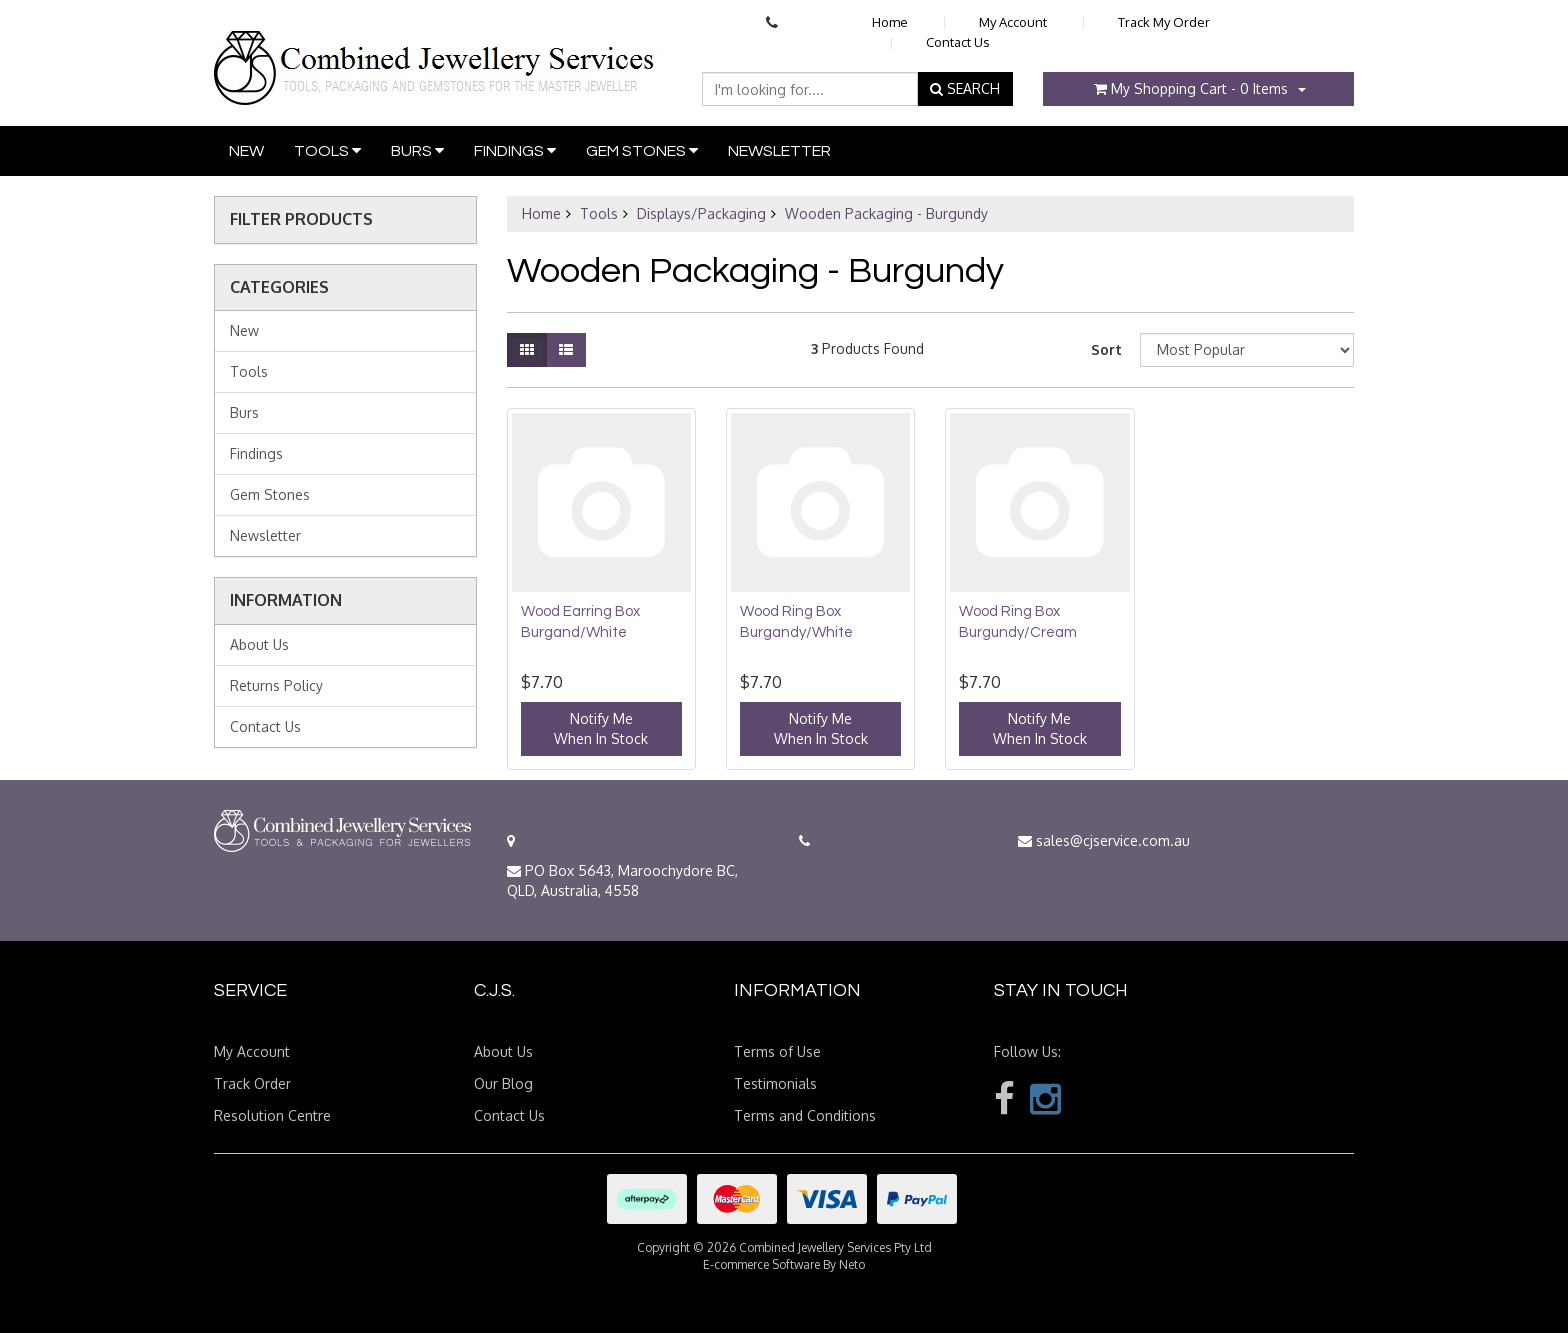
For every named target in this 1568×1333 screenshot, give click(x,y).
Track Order (252, 1083)
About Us (259, 644)
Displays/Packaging (701, 213)
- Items (1191, 88)
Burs (417, 150)
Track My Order (1164, 22)
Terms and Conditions (805, 1115)
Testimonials (775, 1083)
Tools (327, 150)
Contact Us (958, 42)
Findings (515, 150)
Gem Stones (642, 150)
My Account (1013, 22)
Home (890, 22)
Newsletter (779, 151)
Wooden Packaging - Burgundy (886, 213)
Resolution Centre (272, 1115)
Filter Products (301, 220)
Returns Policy (276, 685)
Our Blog (503, 1083)
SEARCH (965, 88)
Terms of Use (777, 1051)
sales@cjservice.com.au (1104, 840)
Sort (1106, 349)
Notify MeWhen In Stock (601, 728)
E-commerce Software (761, 1264)
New (246, 151)
